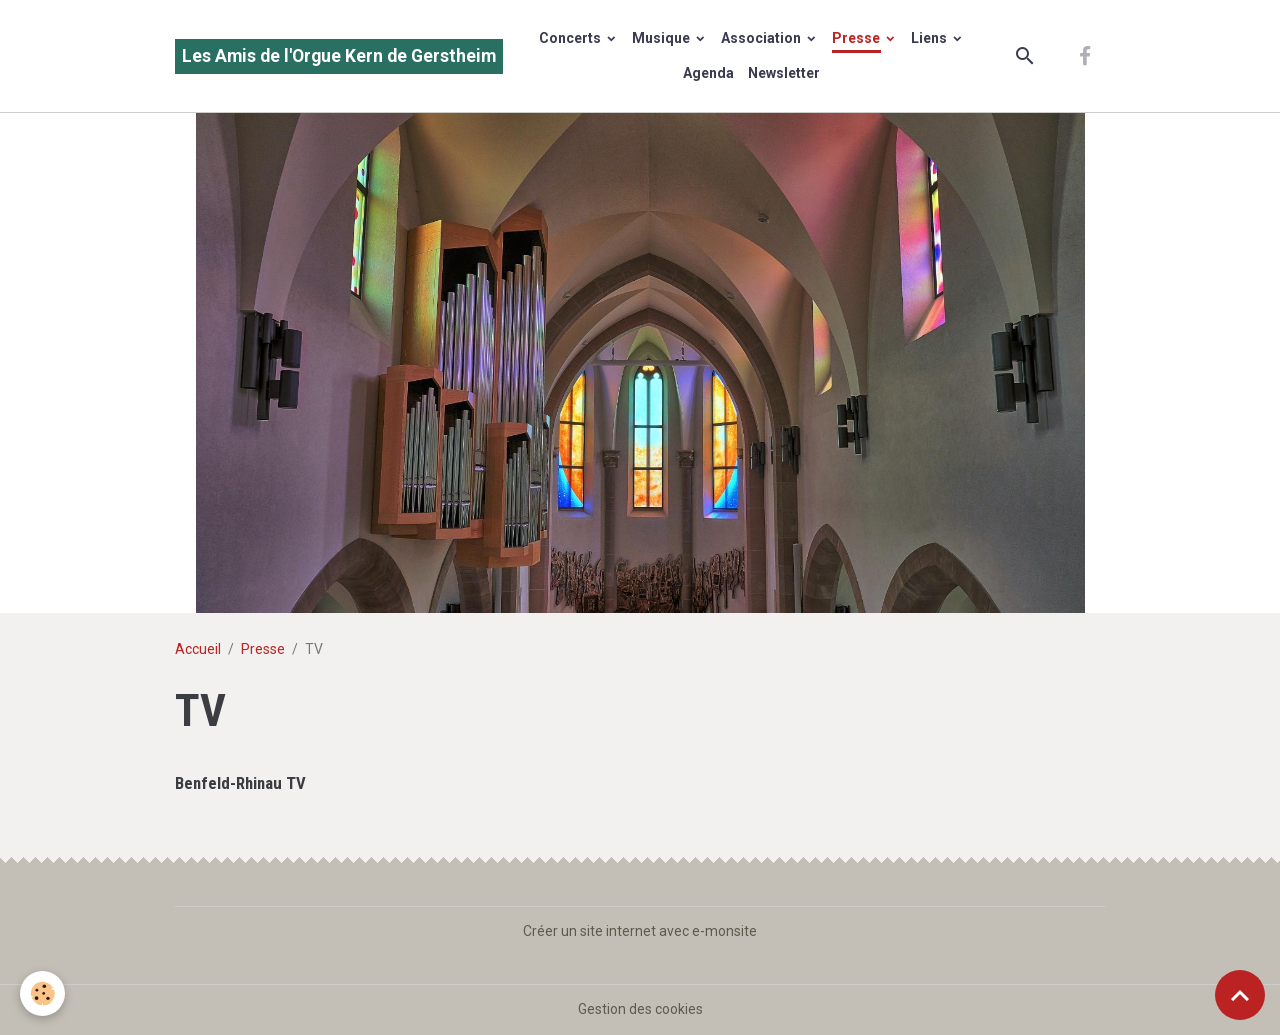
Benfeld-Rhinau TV (240, 783)
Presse (857, 38)
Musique (662, 38)
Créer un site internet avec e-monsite (640, 931)
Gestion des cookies (640, 1009)
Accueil (198, 649)
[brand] (339, 56)
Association (762, 38)
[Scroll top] (1240, 995)
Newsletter (784, 73)
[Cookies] (42, 993)
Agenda (708, 73)
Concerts (571, 38)
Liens (930, 38)
